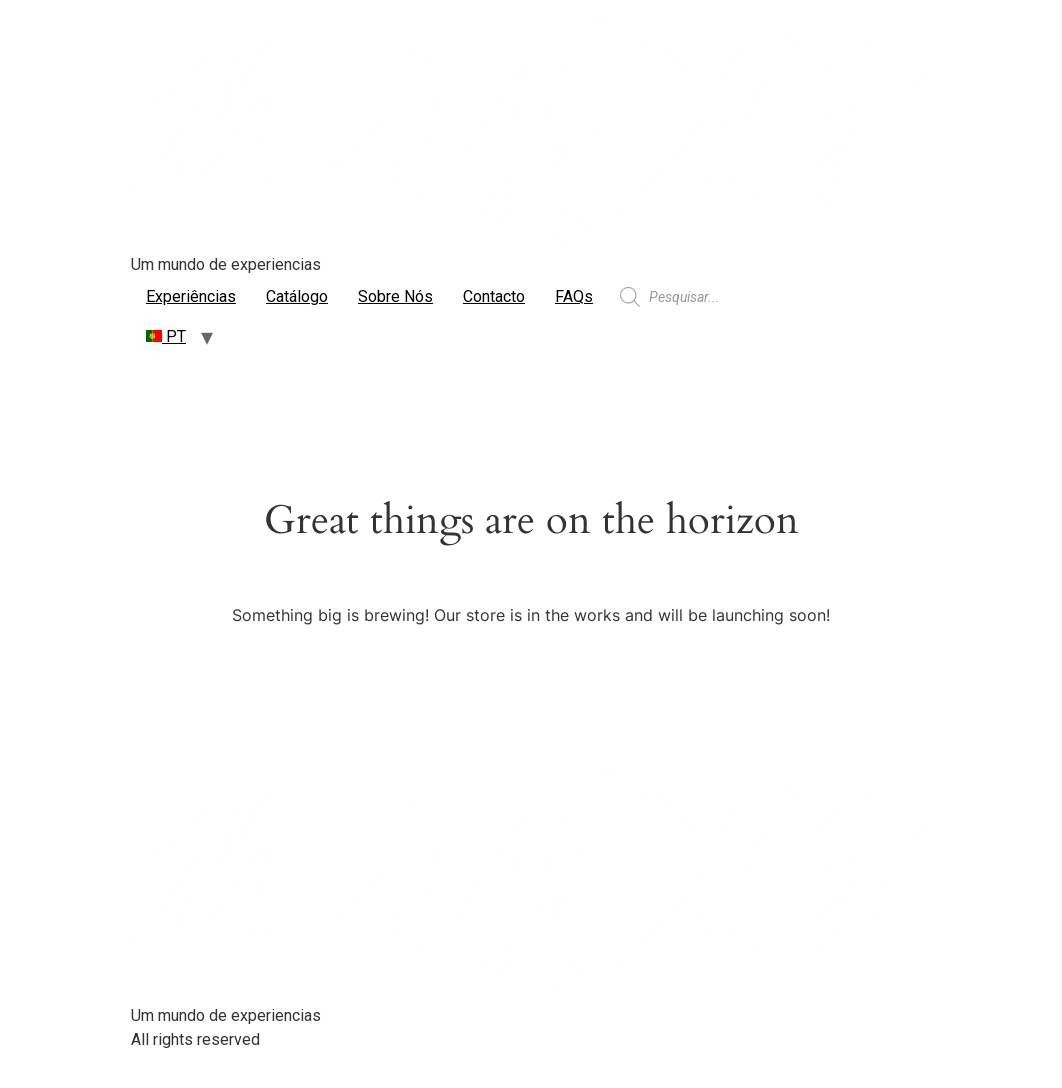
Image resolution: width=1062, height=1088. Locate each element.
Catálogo (297, 296)
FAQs (574, 296)
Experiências (191, 296)
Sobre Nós (395, 296)
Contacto (494, 296)
